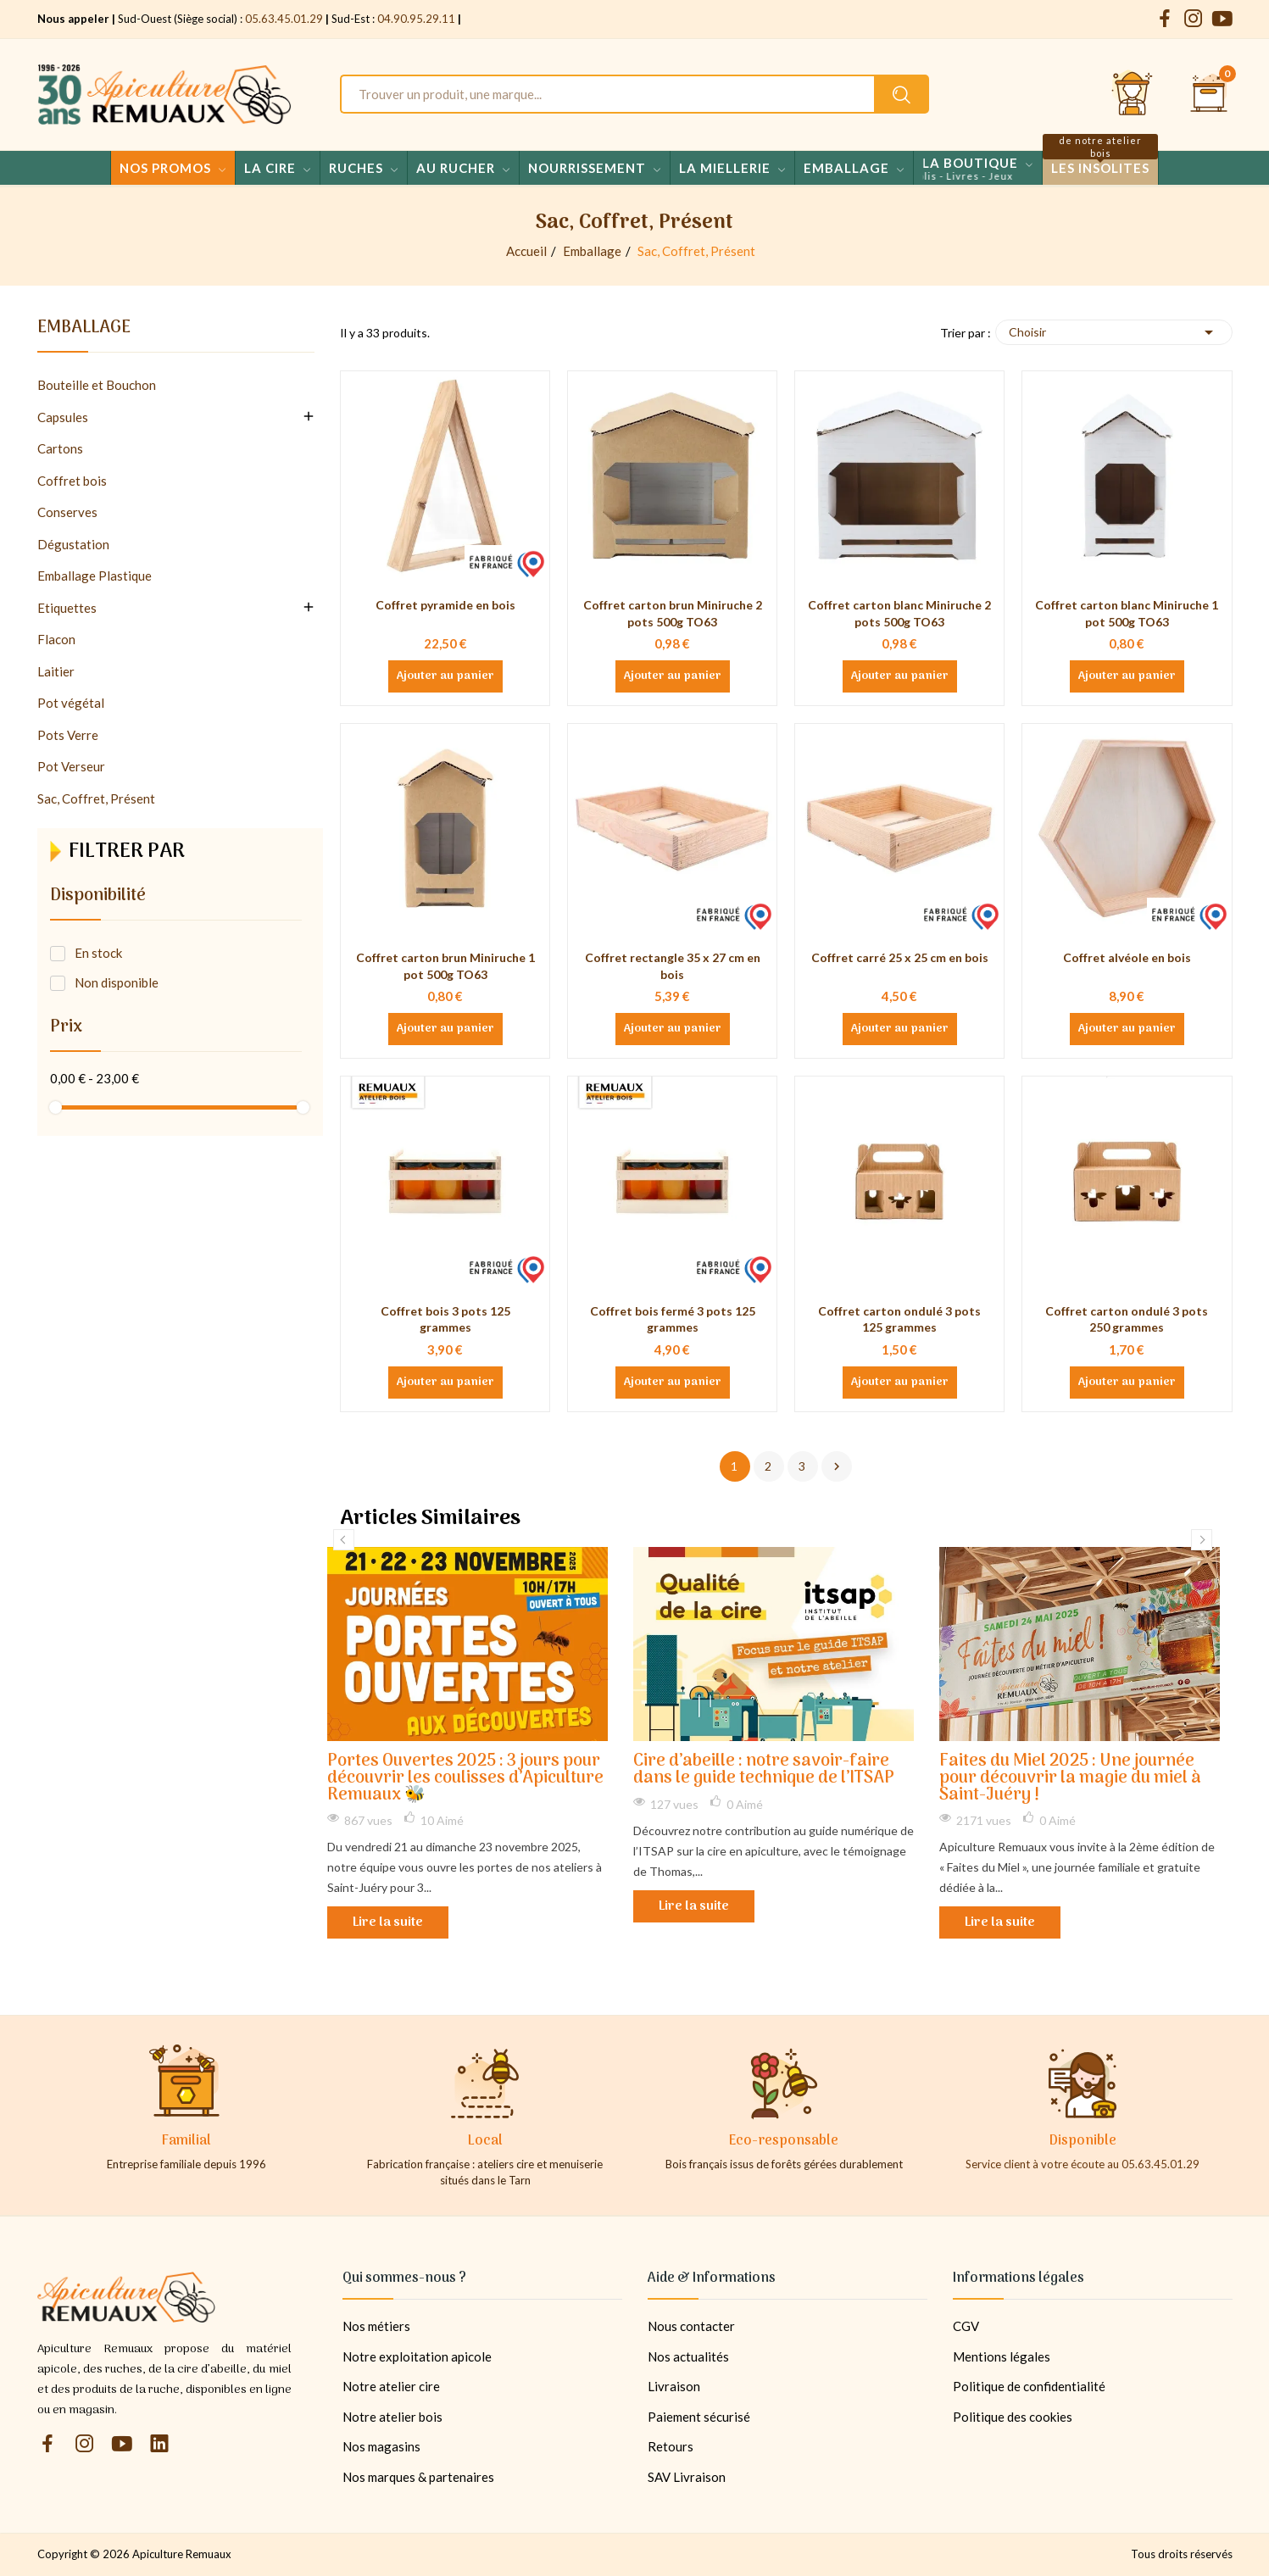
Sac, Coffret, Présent (96, 798)
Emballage (84, 331)
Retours (670, 2446)
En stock (98, 952)
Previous (343, 1539)
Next (1201, 1539)
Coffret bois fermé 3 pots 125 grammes (672, 1319)
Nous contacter (691, 2326)
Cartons (60, 448)
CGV (966, 2326)
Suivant (836, 1466)
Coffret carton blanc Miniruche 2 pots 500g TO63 (899, 613)
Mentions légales (1001, 2356)
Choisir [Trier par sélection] (1114, 332)
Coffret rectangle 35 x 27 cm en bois (672, 966)
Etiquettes (67, 607)
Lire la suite (388, 1922)
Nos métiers (376, 2326)
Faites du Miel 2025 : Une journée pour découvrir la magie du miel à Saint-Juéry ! (1070, 1779)
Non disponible (117, 982)
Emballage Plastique (94, 575)
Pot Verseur (71, 766)
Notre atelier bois (392, 2416)
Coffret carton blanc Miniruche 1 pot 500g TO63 (1126, 613)
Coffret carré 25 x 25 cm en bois (899, 957)
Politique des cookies (1012, 2416)
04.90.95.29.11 (416, 18)
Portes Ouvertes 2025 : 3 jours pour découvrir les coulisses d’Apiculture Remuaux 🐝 (465, 1779)
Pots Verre (67, 735)
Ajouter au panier (445, 676)
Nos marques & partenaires (418, 2476)
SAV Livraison (687, 2476)
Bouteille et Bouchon (96, 384)
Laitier (56, 671)
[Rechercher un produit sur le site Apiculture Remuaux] (901, 94)
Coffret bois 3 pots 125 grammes (445, 1319)
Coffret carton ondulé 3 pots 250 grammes (1126, 1319)
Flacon (56, 639)
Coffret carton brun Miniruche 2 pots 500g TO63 (672, 613)
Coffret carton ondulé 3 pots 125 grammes (899, 1319)
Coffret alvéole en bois (1127, 957)
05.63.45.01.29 (284, 18)
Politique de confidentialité (1029, 2386)
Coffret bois (72, 480)
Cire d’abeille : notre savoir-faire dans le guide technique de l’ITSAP (763, 1770)
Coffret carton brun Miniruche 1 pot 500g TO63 (445, 966)
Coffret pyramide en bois (445, 605)
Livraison (674, 2386)
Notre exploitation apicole (417, 2356)
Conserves (67, 512)
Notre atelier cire (391, 2386)
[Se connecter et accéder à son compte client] (1132, 94)
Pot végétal (70, 702)
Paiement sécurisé (699, 2416)
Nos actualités (688, 2356)
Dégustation (73, 544)
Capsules (62, 417)
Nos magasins (381, 2446)
